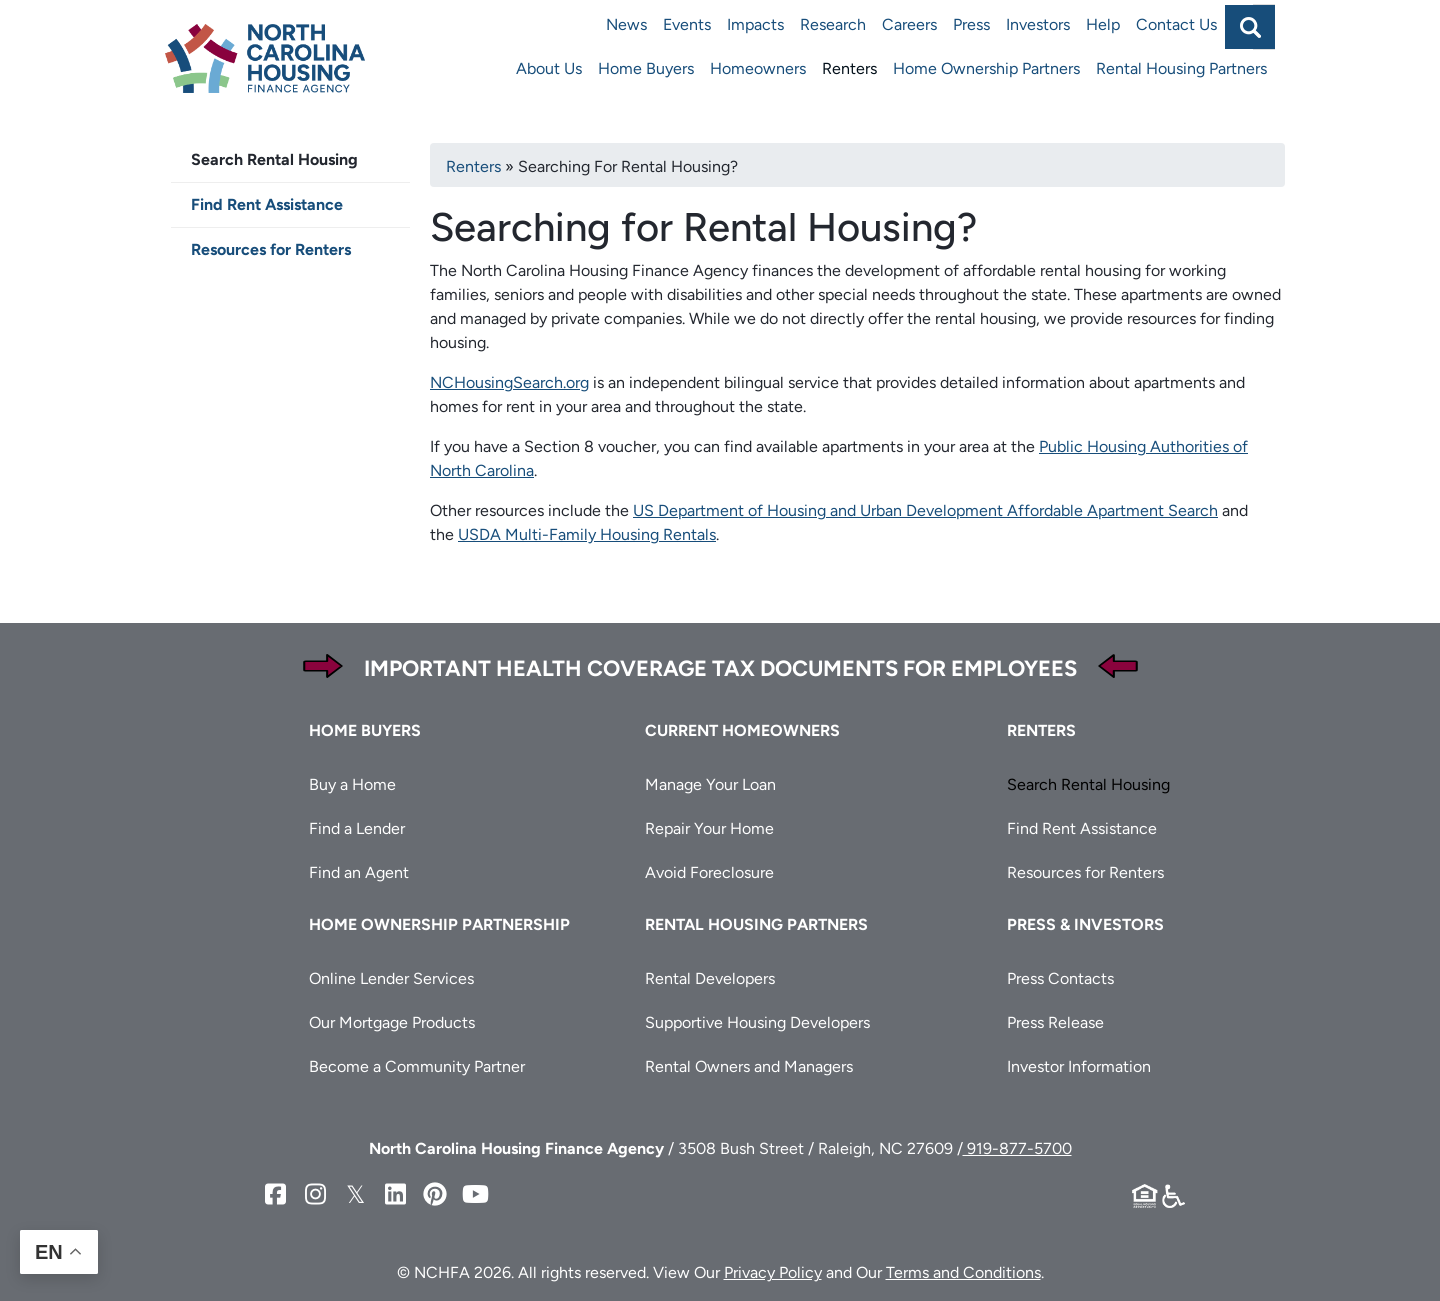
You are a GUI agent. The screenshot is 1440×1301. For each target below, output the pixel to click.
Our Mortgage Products (392, 1022)
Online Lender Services (391, 978)
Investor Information (1079, 1066)
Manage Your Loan (710, 784)
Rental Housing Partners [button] (756, 924)
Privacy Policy (773, 1272)
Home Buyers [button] (365, 730)
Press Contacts (1060, 978)
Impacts (755, 24)
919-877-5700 (1017, 1148)
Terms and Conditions (963, 1272)
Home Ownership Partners (986, 68)
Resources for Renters (271, 249)
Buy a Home (352, 784)
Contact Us (1176, 24)
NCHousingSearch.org (509, 382)
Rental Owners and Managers (749, 1066)
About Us (549, 68)
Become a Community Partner (417, 1066)
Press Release (1055, 1022)
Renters (849, 68)
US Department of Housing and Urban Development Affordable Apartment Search (925, 510)
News (626, 24)
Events (687, 24)
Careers (909, 24)
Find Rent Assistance (267, 204)
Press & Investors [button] (1085, 924)
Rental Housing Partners (1181, 68)
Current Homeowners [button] (742, 730)
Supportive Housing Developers (757, 1022)
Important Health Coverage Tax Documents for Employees (720, 668)
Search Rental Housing (274, 159)
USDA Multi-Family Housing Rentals (587, 534)
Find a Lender (357, 828)
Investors (1038, 24)
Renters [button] (1041, 730)
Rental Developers (710, 978)
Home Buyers (646, 68)
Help (1103, 24)
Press (971, 24)
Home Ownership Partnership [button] (439, 924)
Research (833, 24)
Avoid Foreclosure (709, 872)
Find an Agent (359, 872)
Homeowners (758, 68)
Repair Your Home (709, 828)
